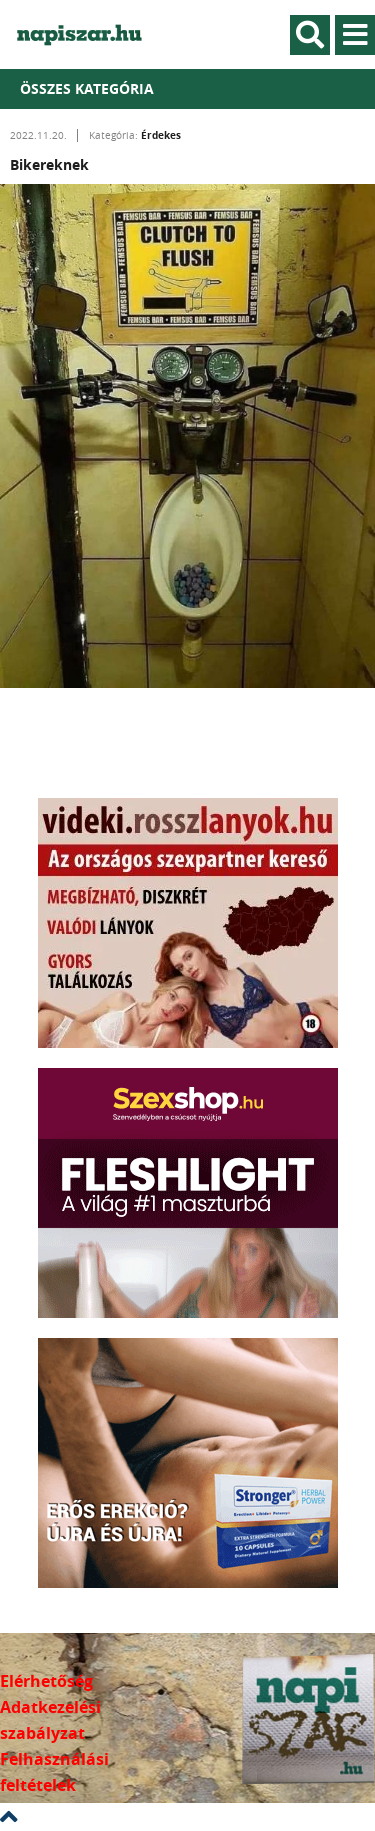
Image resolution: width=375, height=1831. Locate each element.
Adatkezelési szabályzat (50, 1720)
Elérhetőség (46, 1681)
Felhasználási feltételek (54, 1772)
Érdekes (161, 135)
